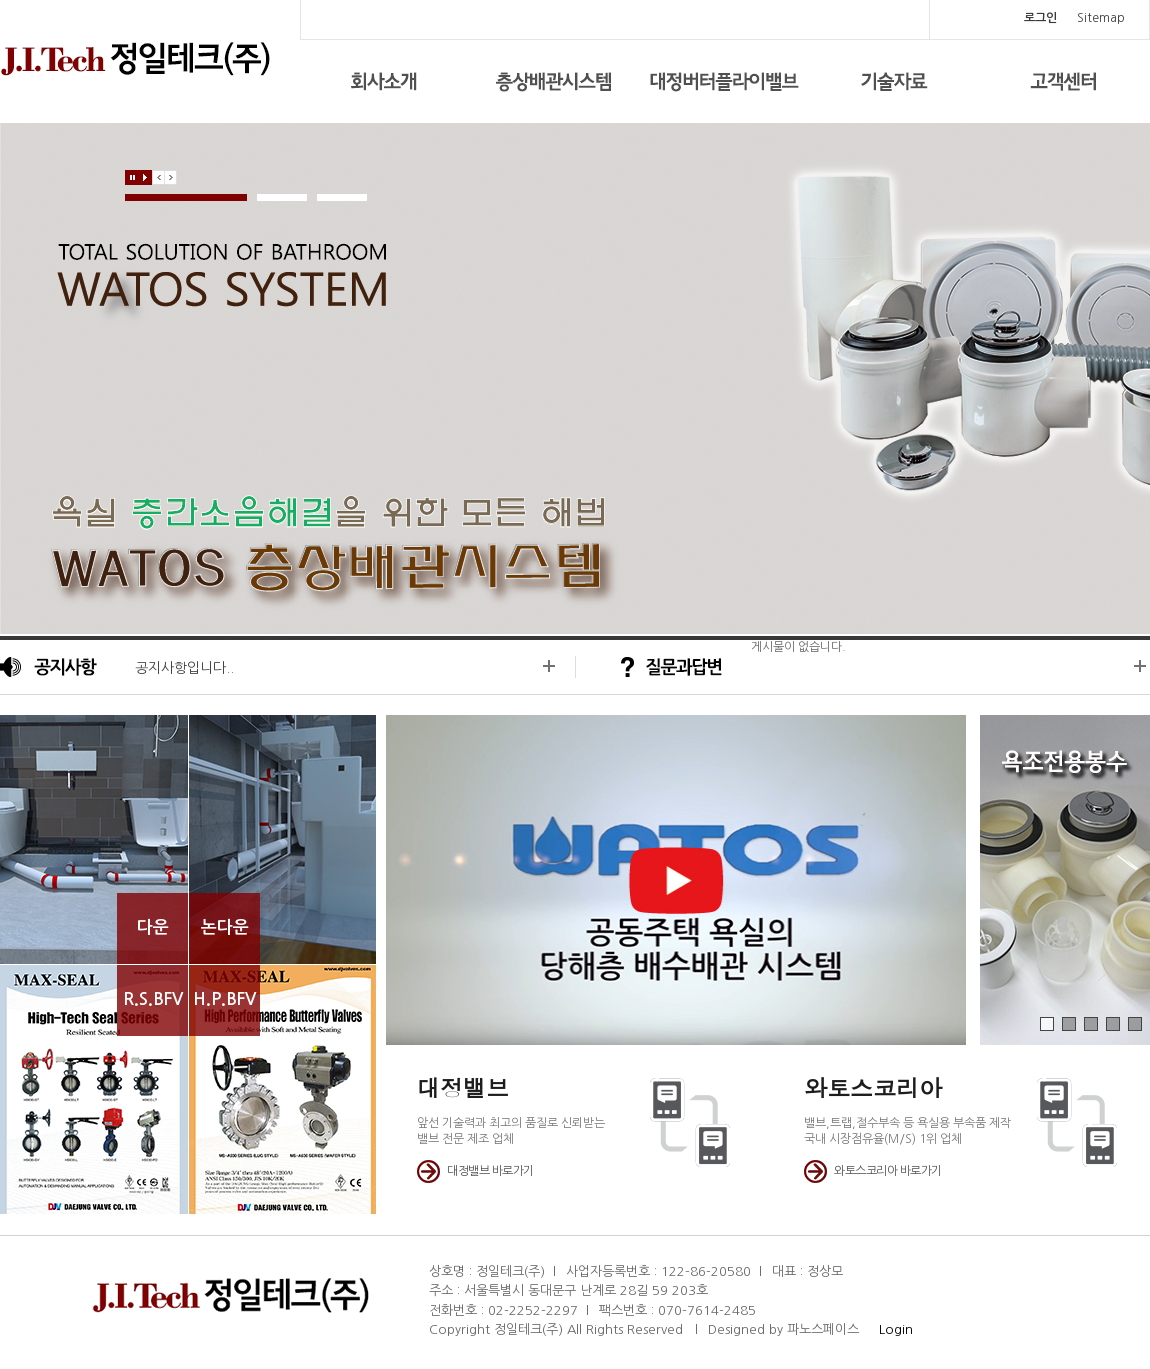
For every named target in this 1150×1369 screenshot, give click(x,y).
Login (888, 1329)
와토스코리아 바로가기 (888, 1171)
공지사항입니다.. (184, 668)
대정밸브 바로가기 (490, 1171)
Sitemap (1101, 18)
